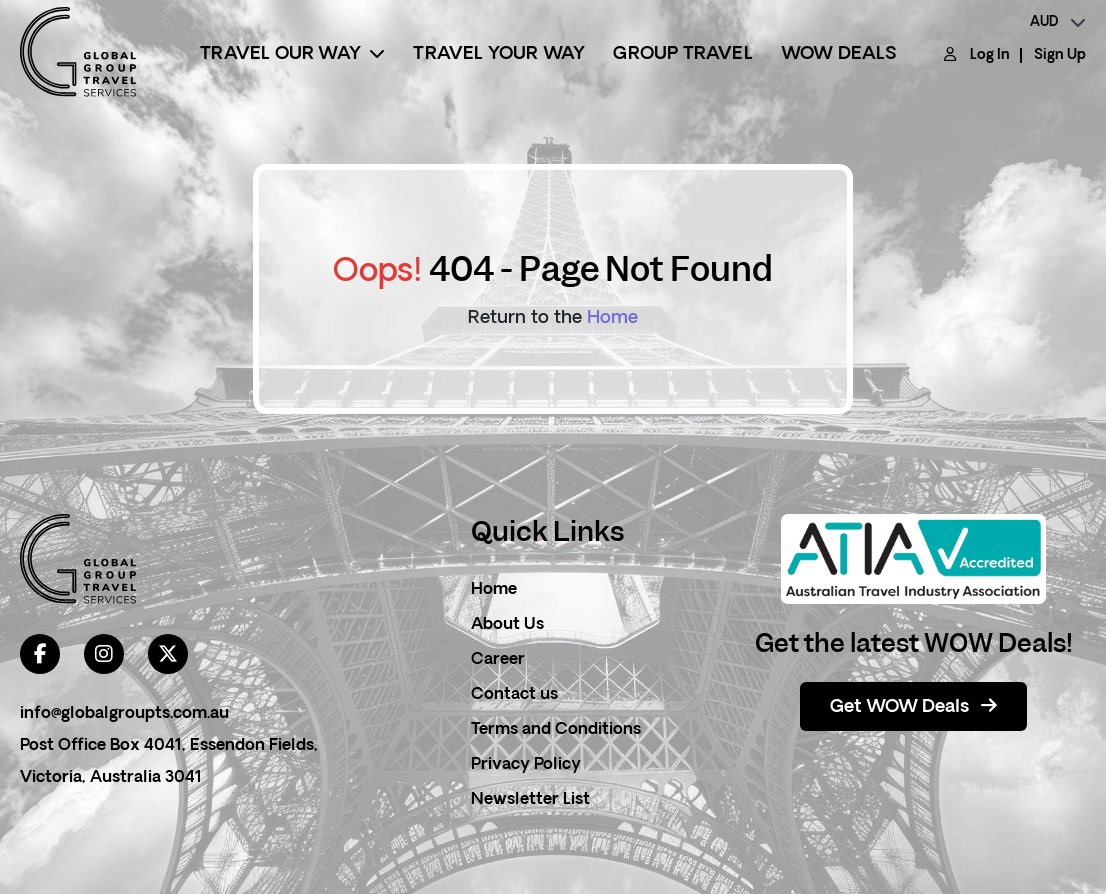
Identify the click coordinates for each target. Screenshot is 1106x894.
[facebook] (40, 654)
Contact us (514, 695)
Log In (990, 55)
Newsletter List (530, 800)
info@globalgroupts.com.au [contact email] (124, 714)
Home (612, 318)
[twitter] (168, 654)
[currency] (1058, 23)
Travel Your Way (499, 54)
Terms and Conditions (556, 730)
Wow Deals (839, 54)
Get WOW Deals (913, 707)
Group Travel (682, 54)
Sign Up (1060, 55)
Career (498, 660)
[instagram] (104, 654)
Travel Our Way (292, 54)
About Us (507, 625)
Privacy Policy (526, 765)
